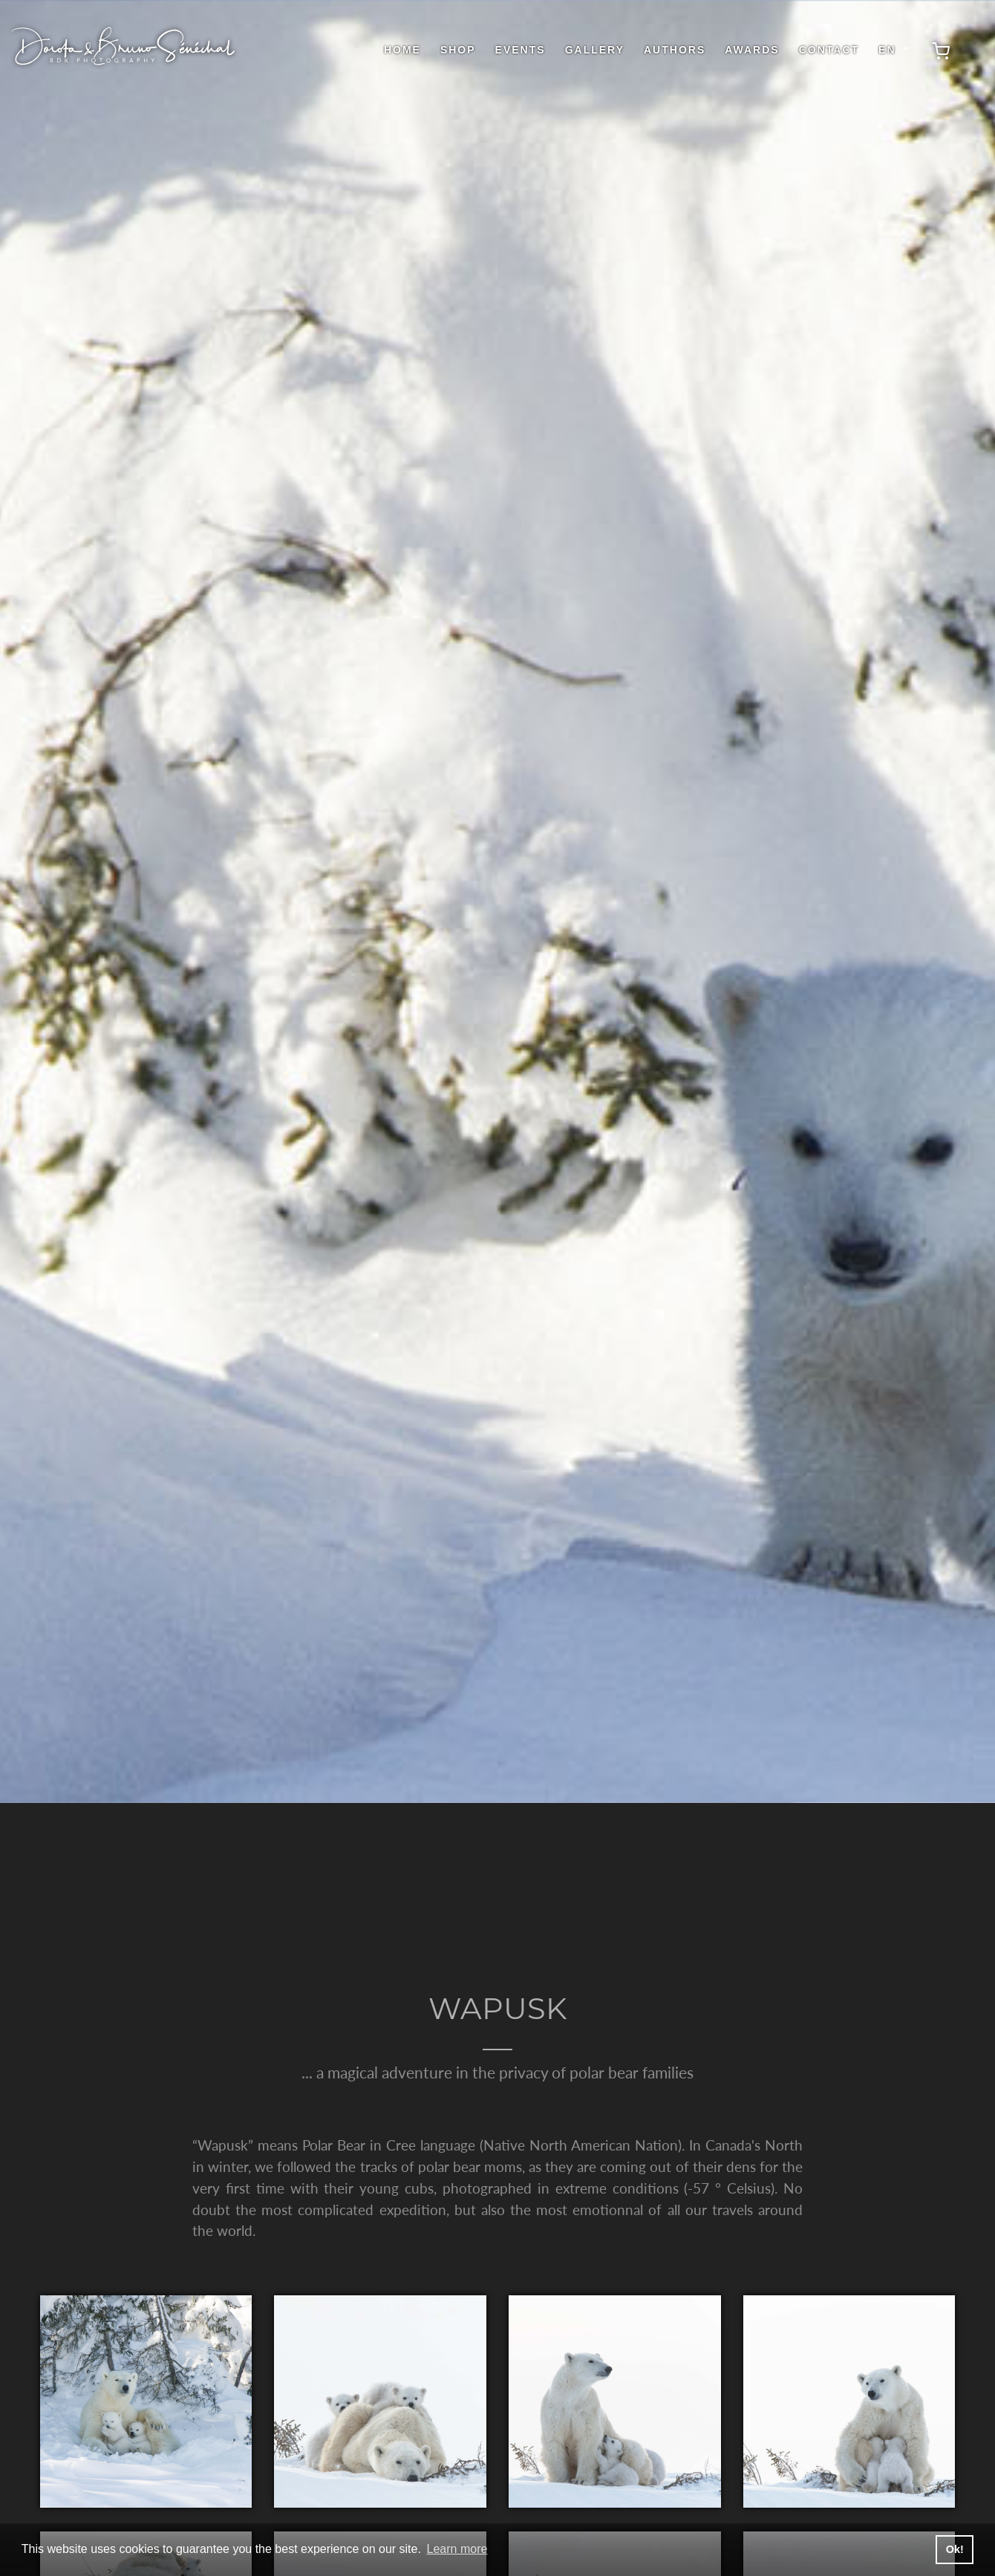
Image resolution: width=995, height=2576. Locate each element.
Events (520, 50)
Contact (829, 50)
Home (402, 50)
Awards (752, 50)
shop (458, 50)
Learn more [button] (457, 2549)
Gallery (594, 50)
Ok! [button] (955, 2549)
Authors (674, 50)
